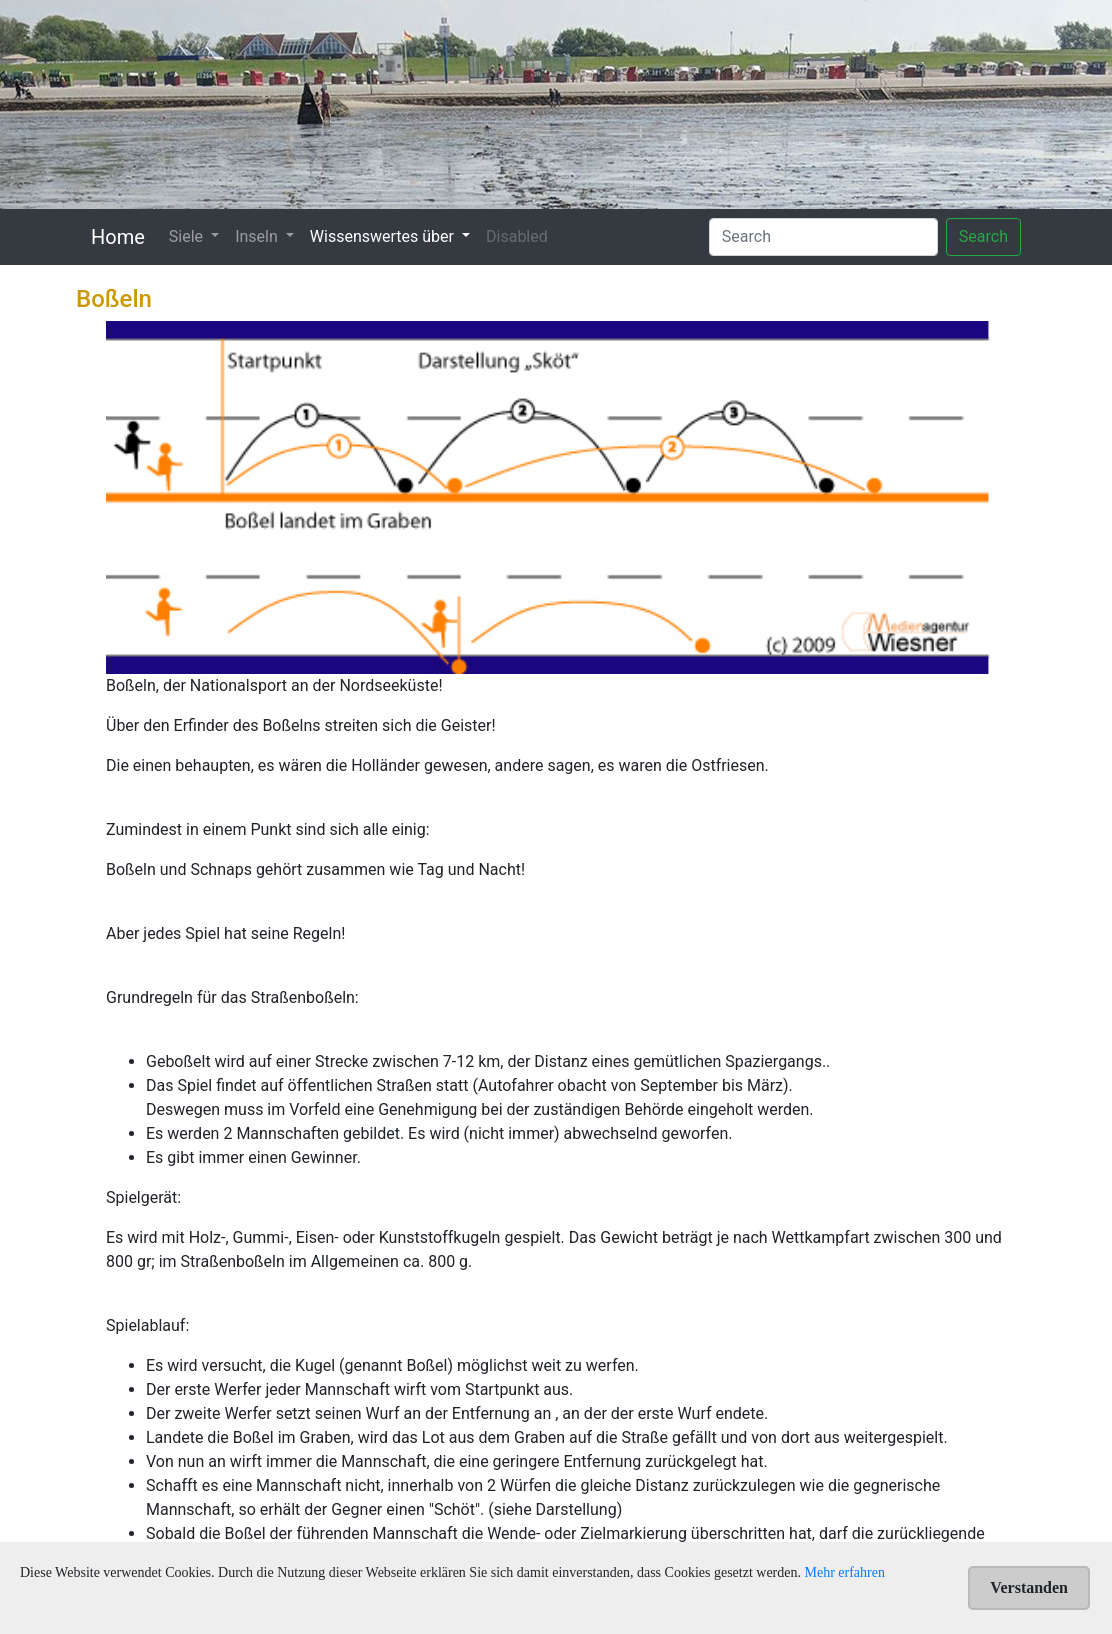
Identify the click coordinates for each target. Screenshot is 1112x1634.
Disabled (517, 236)
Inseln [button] (258, 236)
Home (118, 237)
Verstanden (1029, 1587)
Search (983, 236)
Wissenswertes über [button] (384, 236)
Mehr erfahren (845, 1572)
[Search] (823, 237)
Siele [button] (188, 236)
